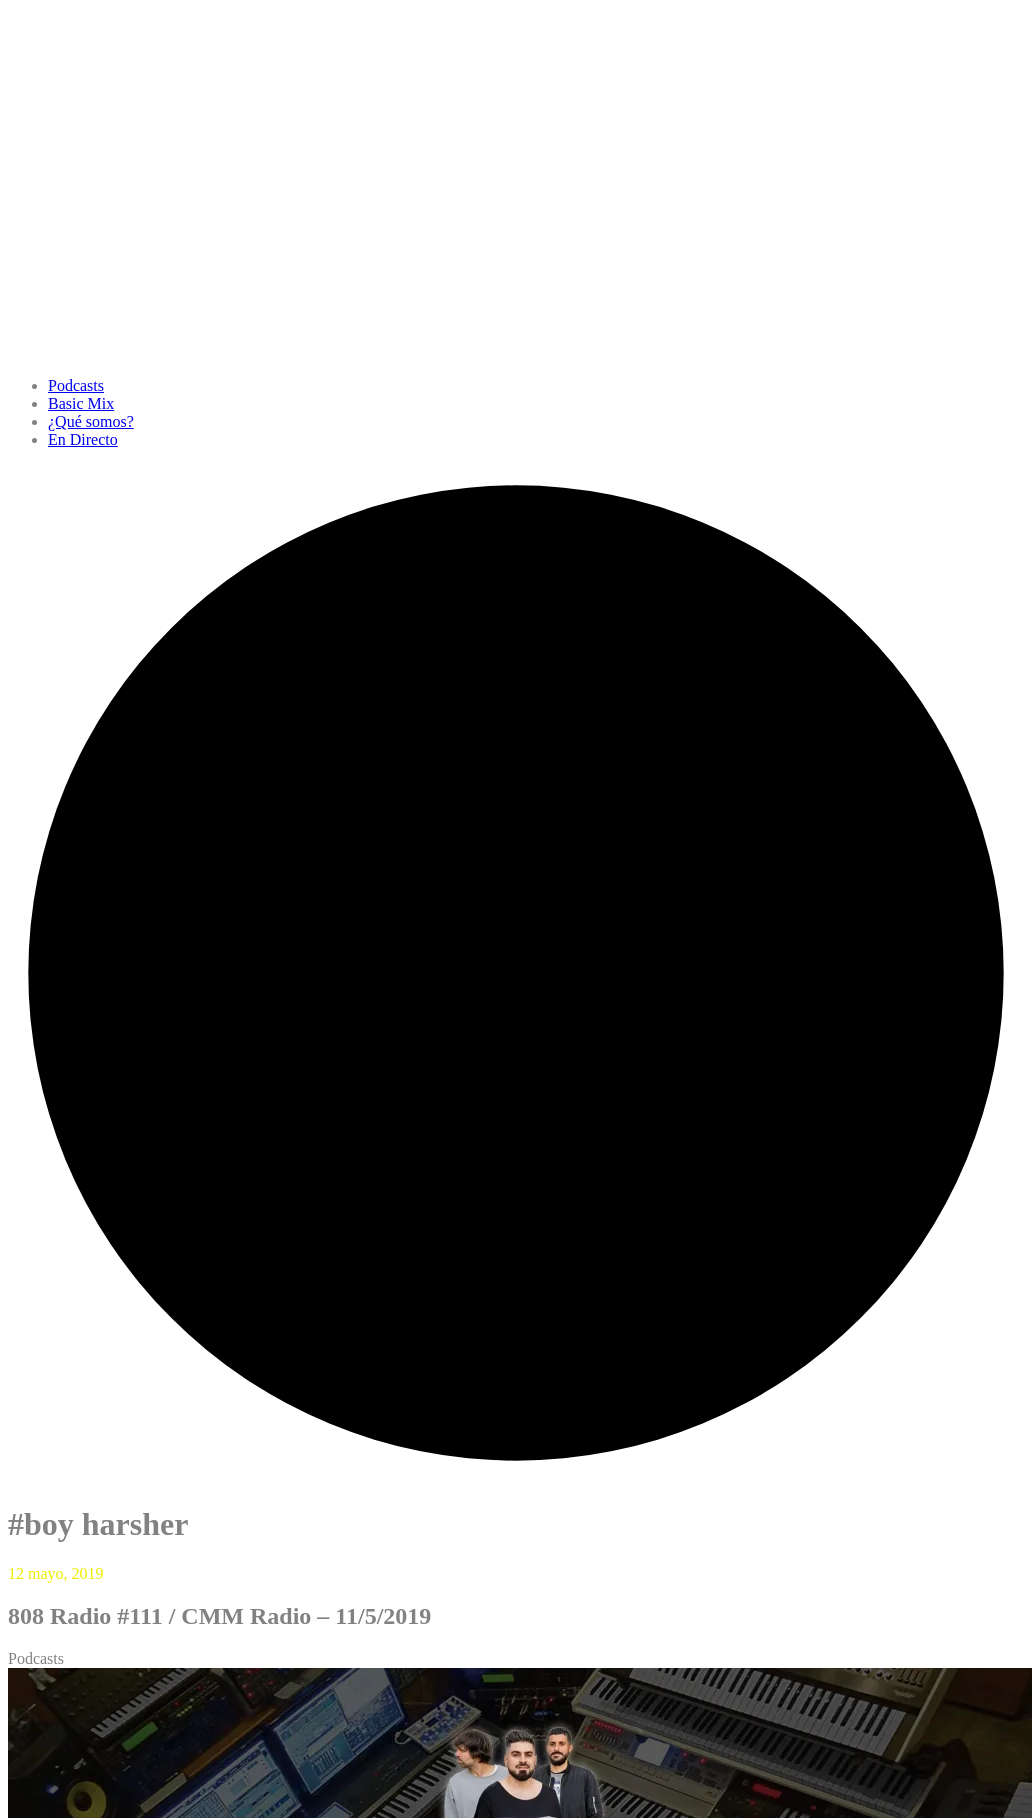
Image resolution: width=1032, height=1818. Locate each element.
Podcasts (76, 385)
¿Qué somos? (91, 421)
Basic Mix (81, 403)
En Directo (83, 439)
